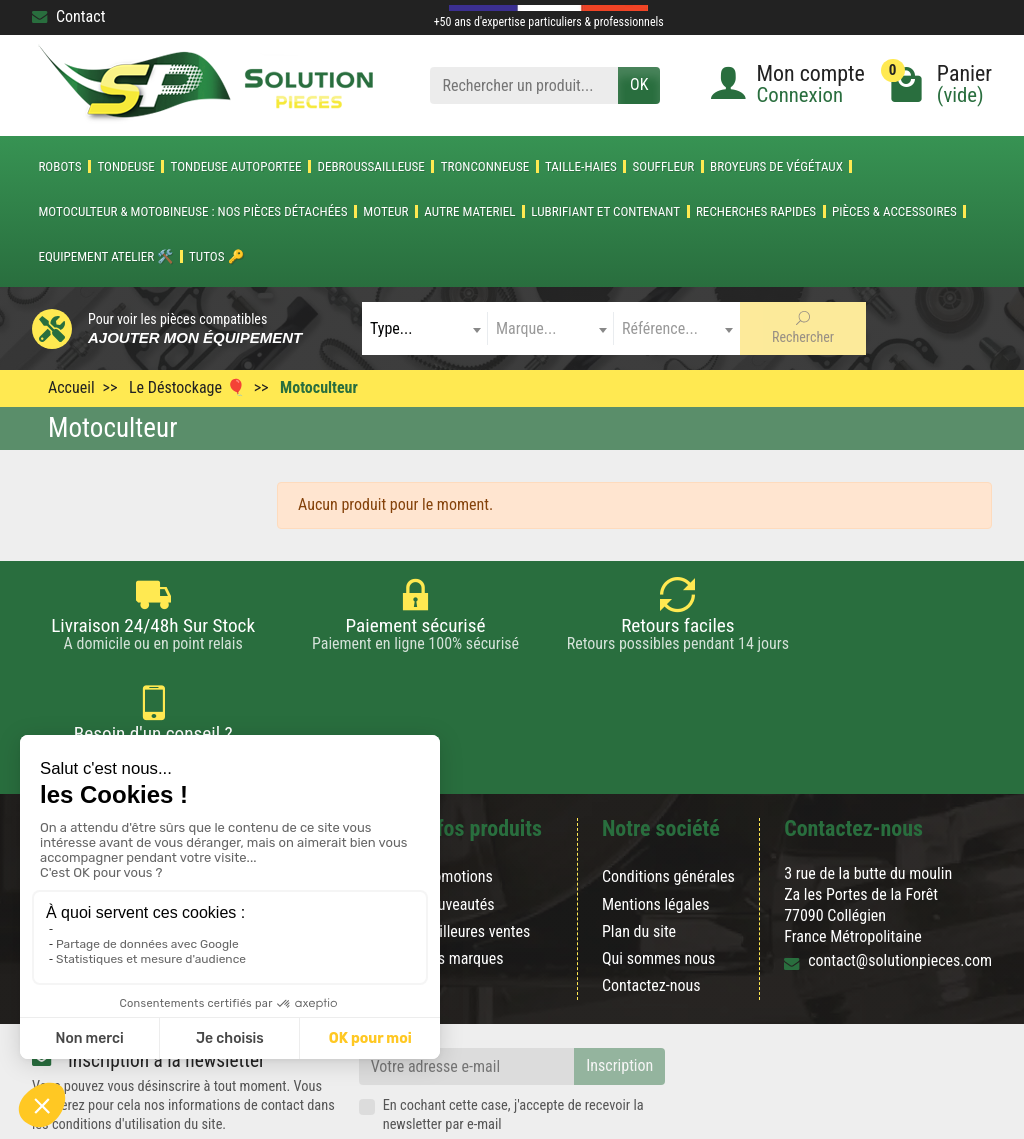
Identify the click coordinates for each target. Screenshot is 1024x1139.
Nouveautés (457, 831)
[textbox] (425, 328)
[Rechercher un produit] (524, 85)
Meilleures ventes (475, 858)
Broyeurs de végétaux (776, 166)
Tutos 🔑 (216, 256)
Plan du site (639, 858)
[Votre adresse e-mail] (467, 994)
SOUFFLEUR (664, 166)
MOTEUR (385, 211)
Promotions (456, 804)
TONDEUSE (125, 166)
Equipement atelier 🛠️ (105, 256)
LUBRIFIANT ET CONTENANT (605, 211)
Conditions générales (668, 804)
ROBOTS (59, 166)
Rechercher (803, 328)
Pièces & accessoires (894, 211)
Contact (68, 16)
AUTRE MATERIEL (469, 211)
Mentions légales (656, 831)
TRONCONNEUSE (485, 166)
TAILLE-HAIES (581, 166)
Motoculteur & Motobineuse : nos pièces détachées (192, 211)
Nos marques (462, 885)
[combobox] (425, 328)
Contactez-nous (651, 913)
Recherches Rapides (756, 211)
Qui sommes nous (658, 885)
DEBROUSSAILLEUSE (370, 166)
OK (639, 84)
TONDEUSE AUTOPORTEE (236, 166)
